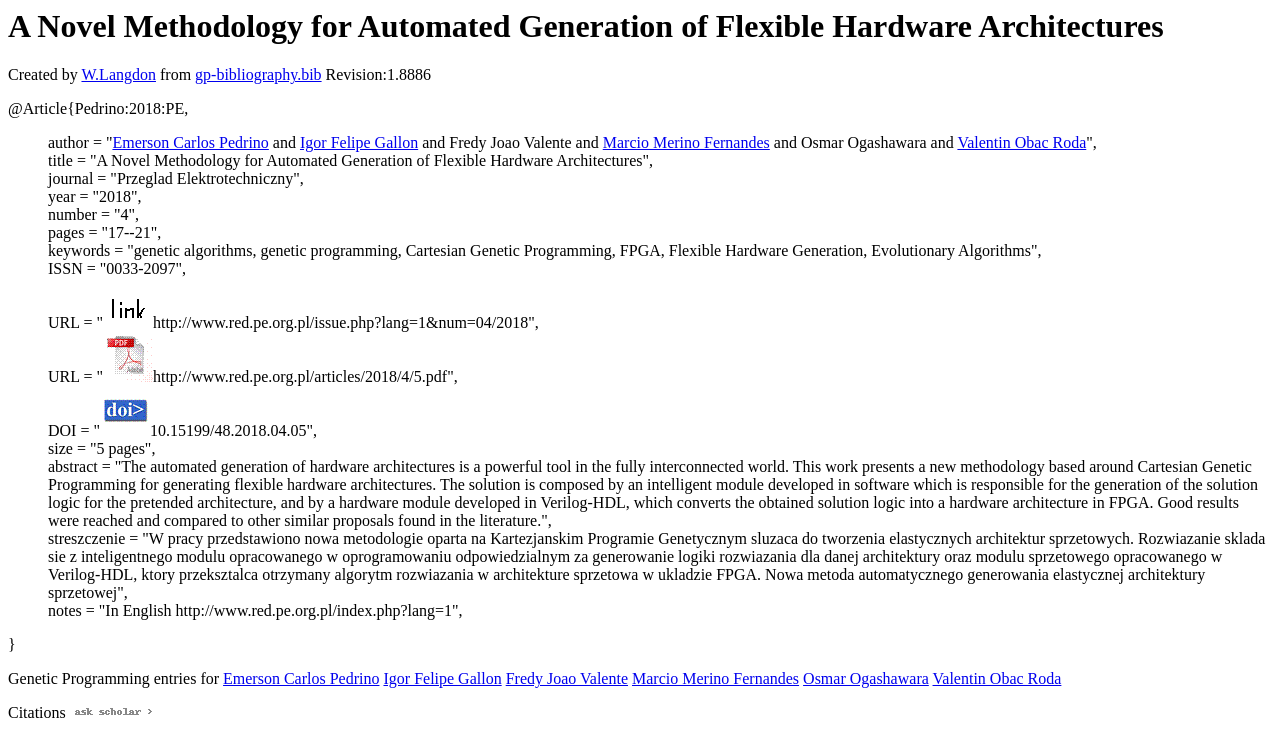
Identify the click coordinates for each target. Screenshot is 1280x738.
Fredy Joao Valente (567, 678)
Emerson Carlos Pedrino (190, 142)
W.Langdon (118, 74)
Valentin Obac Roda (1021, 142)
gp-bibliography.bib (258, 74)
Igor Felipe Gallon (359, 142)
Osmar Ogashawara (866, 678)
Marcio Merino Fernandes (686, 142)
